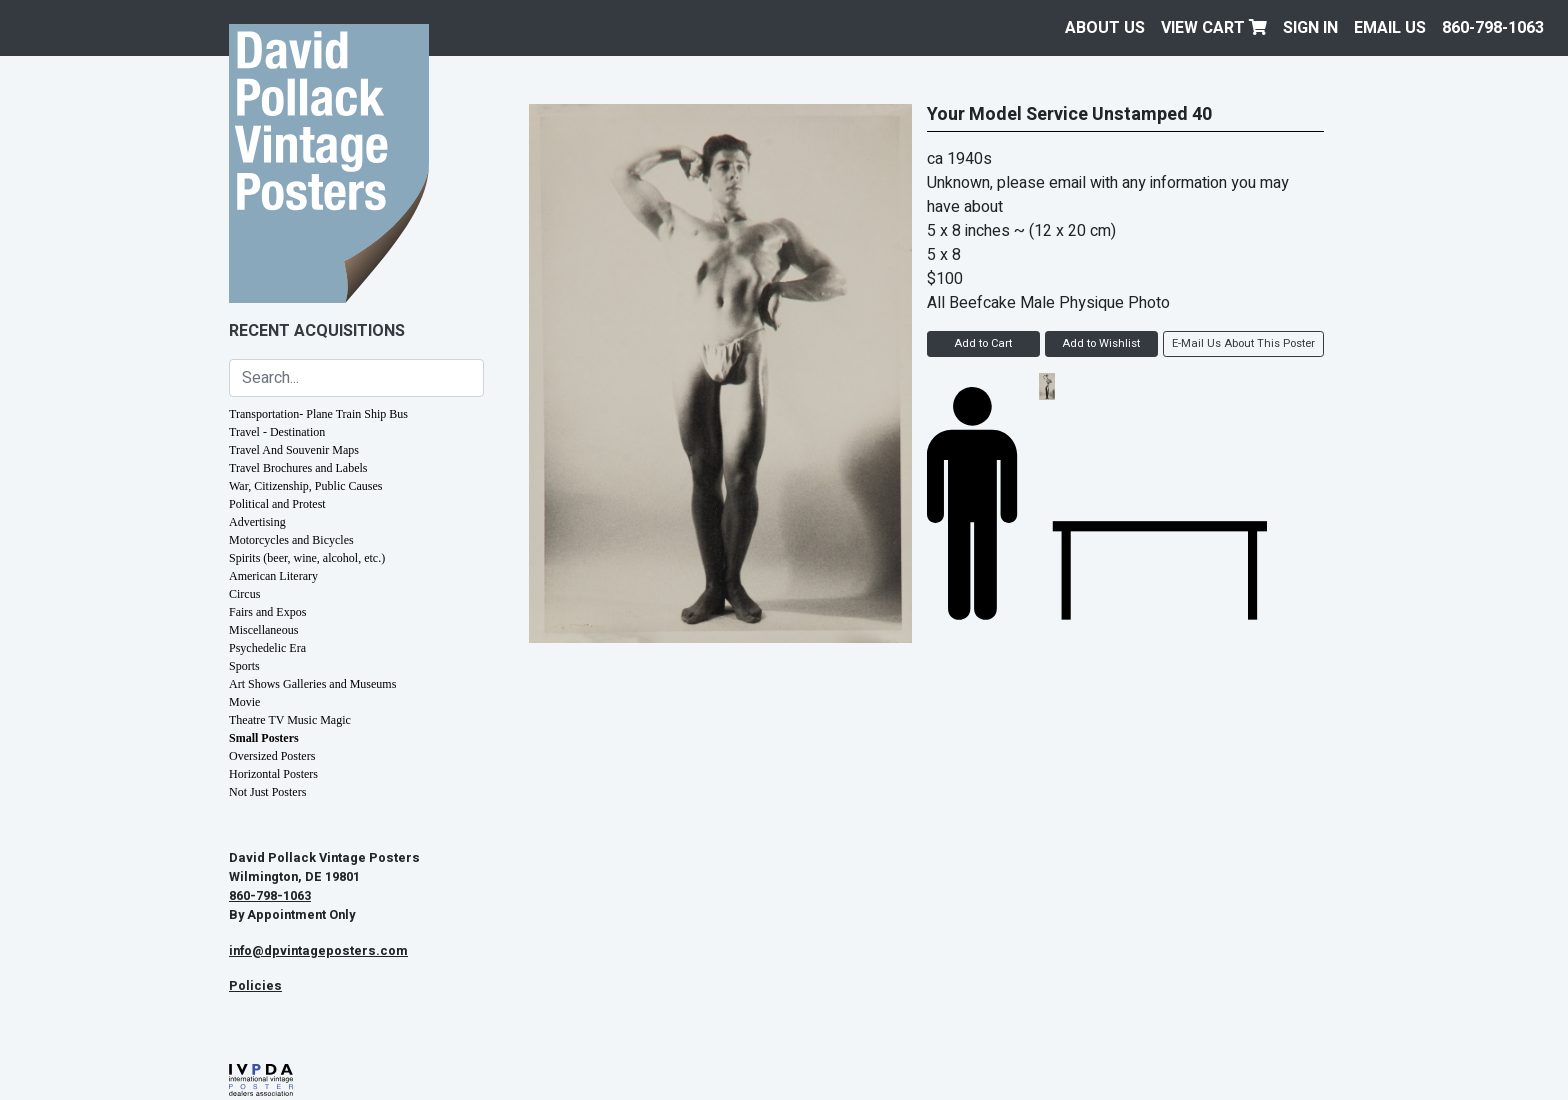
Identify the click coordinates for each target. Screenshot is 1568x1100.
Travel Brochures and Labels (298, 468)
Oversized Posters (272, 756)
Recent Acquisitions (317, 331)
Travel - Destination (277, 432)
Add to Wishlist (1101, 343)
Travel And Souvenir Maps (294, 450)
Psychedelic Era (267, 648)
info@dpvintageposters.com (318, 951)
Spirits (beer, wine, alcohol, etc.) (307, 558)
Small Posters (264, 738)
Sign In (1310, 28)
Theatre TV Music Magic (290, 720)
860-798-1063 (1493, 28)
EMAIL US (1390, 28)
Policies (255, 986)
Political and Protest (277, 504)
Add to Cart (983, 343)
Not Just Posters (267, 792)
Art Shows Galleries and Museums (312, 684)
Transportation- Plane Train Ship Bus (318, 414)
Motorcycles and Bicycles (291, 540)
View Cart (1214, 28)
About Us (1105, 28)
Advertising (257, 522)
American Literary (273, 576)
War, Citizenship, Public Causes (306, 486)
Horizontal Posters (273, 774)
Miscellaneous (263, 630)
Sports (244, 666)
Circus (244, 594)
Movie (244, 702)
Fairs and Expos (267, 612)
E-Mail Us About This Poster (1243, 343)
